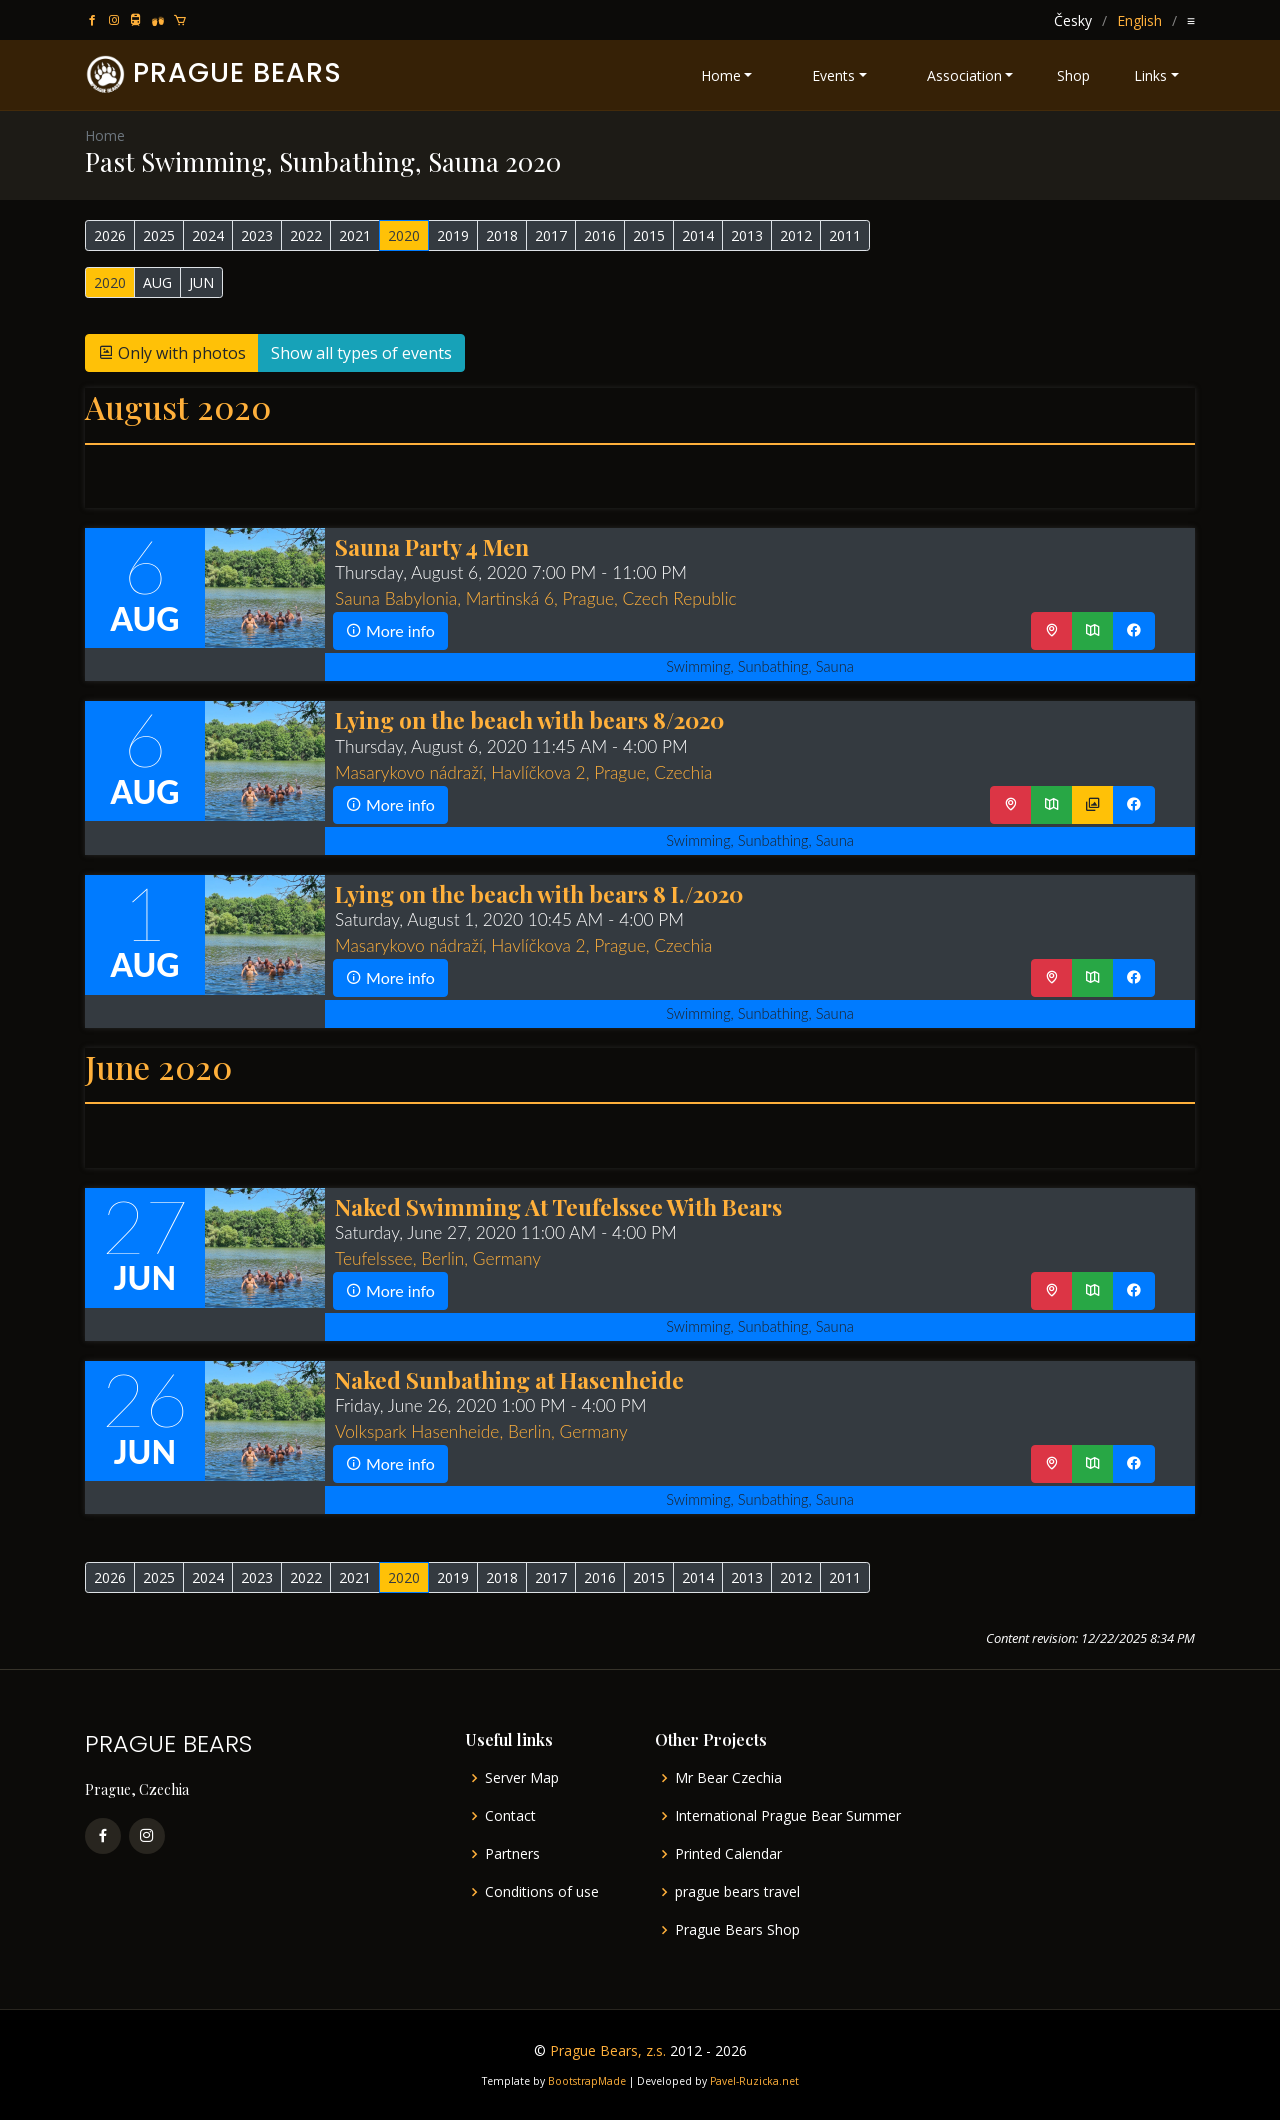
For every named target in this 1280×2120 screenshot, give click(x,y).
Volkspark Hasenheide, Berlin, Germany (481, 1431)
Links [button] (1150, 75)
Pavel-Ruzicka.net (754, 2081)
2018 (502, 235)
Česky (1073, 20)
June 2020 (158, 1066)
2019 (453, 235)
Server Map (522, 1778)
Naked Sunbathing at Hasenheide (509, 1379)
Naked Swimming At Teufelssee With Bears (558, 1206)
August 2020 (178, 406)
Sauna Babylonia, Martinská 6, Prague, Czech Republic (536, 598)
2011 (845, 235)
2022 (306, 235)
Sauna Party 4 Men (432, 546)
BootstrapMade (587, 2081)
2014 (698, 235)
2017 (551, 235)
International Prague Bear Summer (788, 1816)
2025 (159, 235)
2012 (796, 235)
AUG (157, 282)
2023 (257, 235)
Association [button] (964, 75)
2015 (649, 235)
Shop (1073, 75)
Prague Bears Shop (737, 1930)
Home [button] (721, 75)
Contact (510, 1816)
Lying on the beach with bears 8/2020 (529, 719)
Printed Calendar (728, 1854)
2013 (747, 235)
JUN (201, 282)
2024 (208, 235)
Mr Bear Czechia (728, 1778)
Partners (512, 1854)
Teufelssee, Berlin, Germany (438, 1258)
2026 (110, 235)
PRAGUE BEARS (237, 72)
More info (390, 630)
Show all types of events (361, 353)
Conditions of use (542, 1892)
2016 (600, 235)
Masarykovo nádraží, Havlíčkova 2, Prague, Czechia (523, 772)
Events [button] (833, 75)
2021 (355, 235)
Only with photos (172, 353)
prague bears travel (737, 1892)
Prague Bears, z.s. (608, 2050)
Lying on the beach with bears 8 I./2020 (539, 893)
